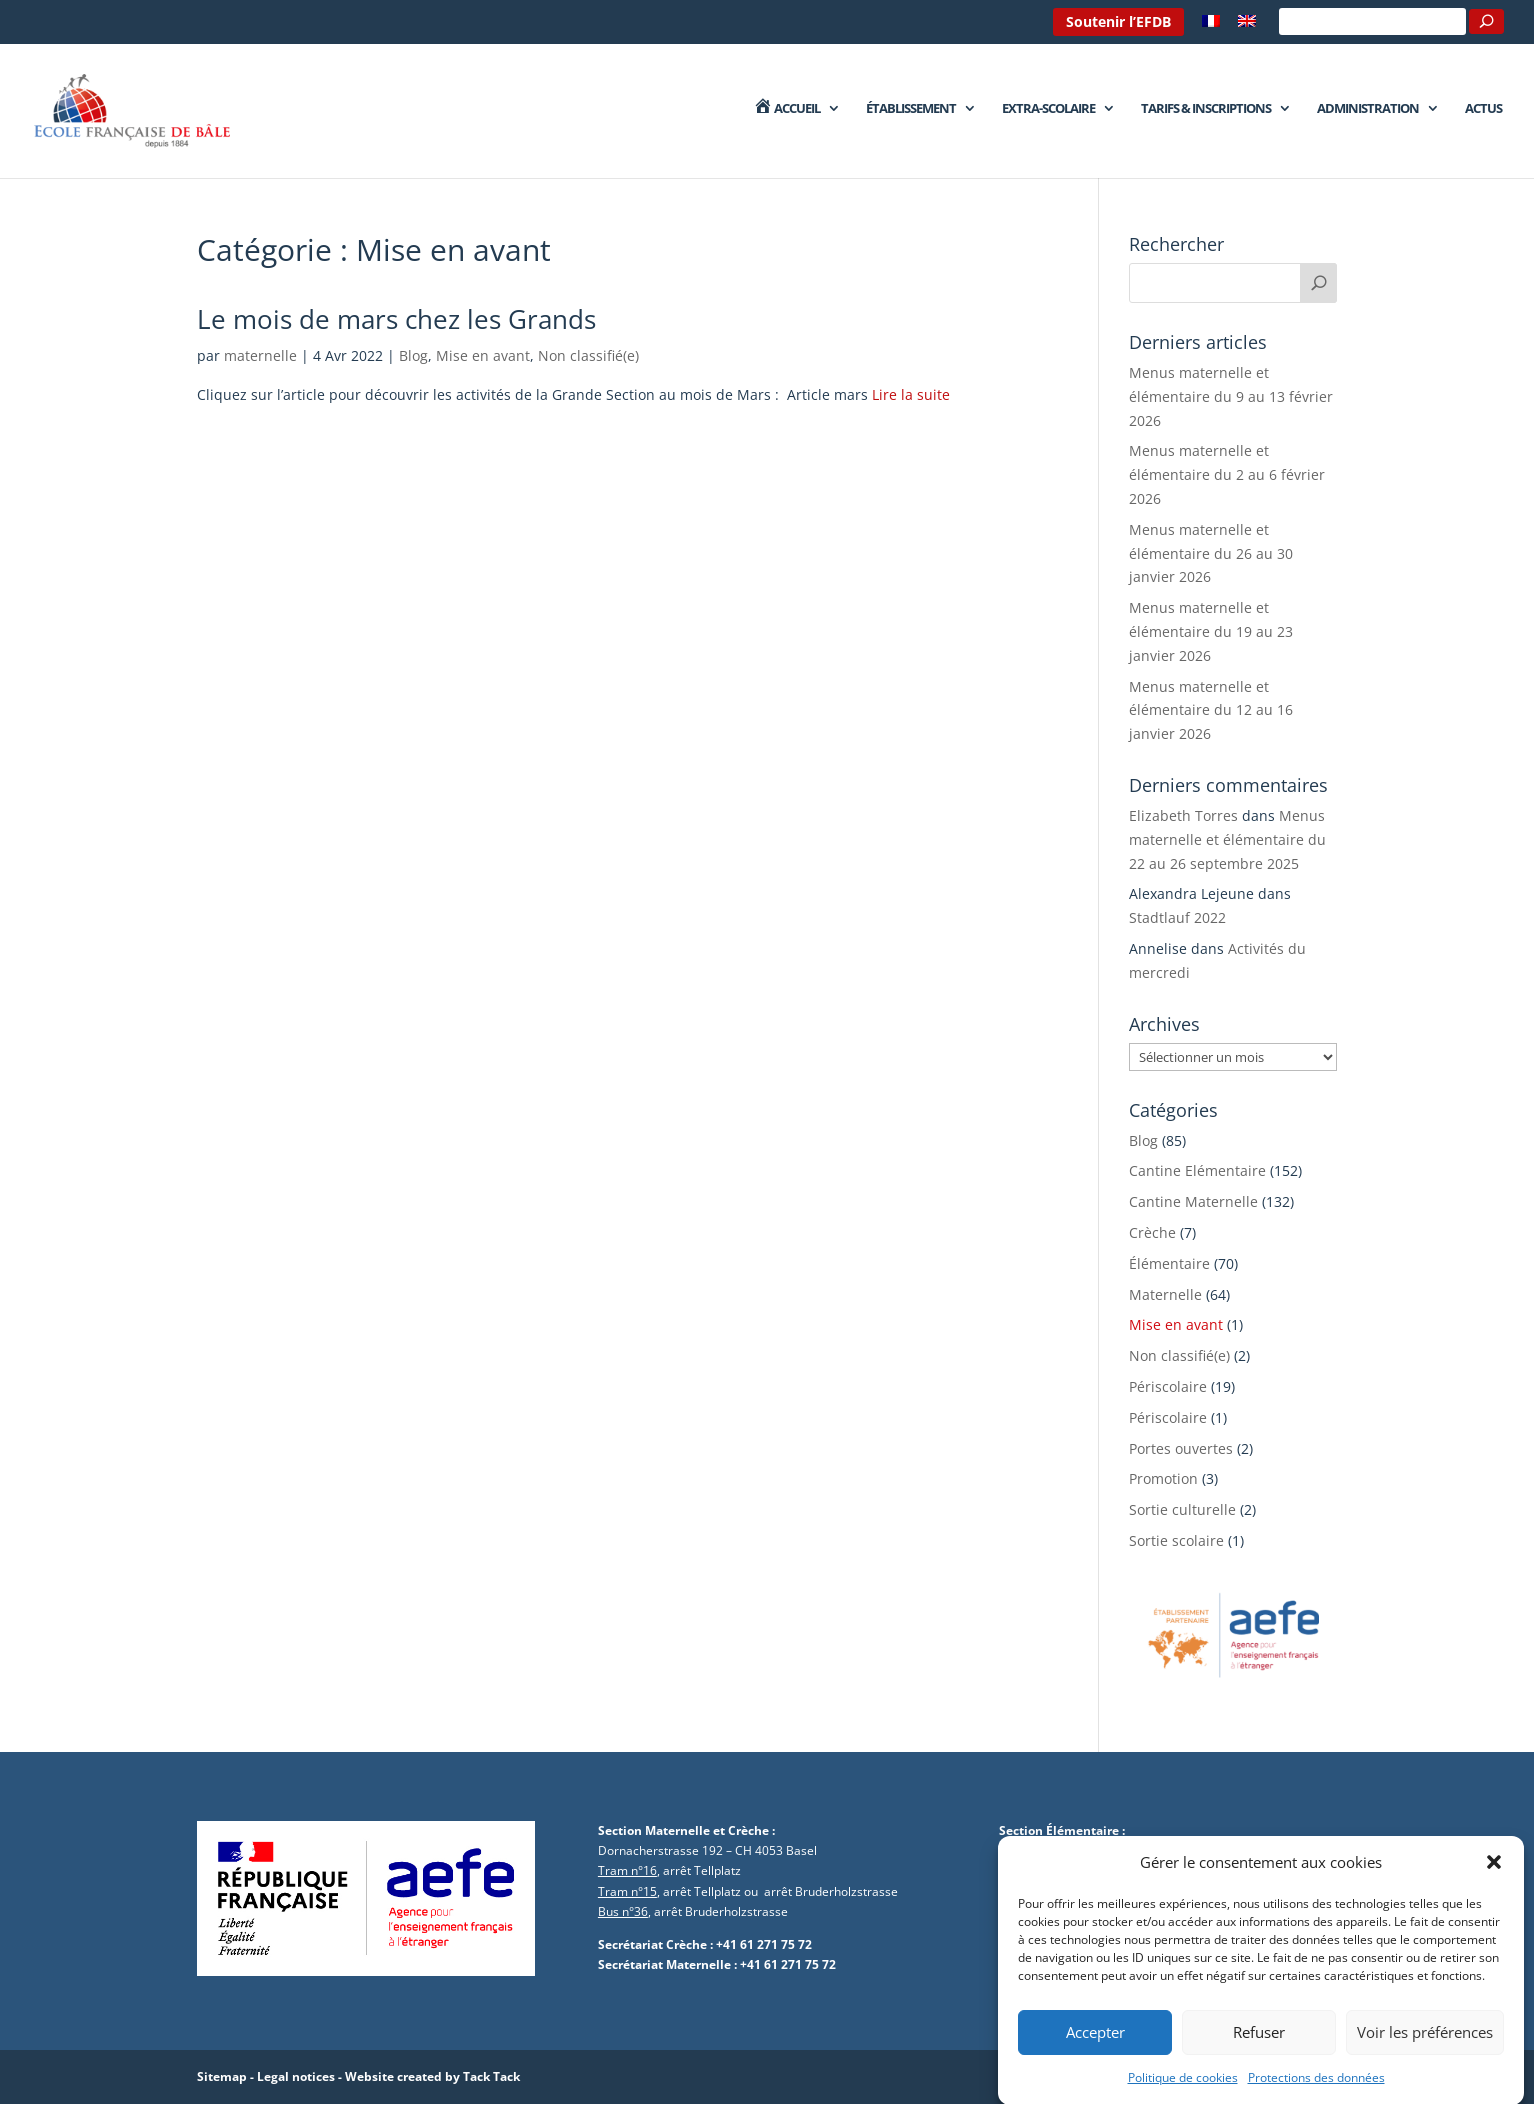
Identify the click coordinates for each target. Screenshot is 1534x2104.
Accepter (1095, 2053)
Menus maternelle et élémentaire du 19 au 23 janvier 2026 (1211, 631)
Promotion (1163, 1478)
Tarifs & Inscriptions (1206, 109)
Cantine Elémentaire (1197, 1170)
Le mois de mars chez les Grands (396, 319)
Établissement (911, 109)
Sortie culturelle (1182, 1509)
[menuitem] (1211, 26)
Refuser (1259, 2053)
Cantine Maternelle (1193, 1201)
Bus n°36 (623, 1911)
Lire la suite (911, 394)
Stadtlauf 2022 (1177, 917)
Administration (1368, 109)
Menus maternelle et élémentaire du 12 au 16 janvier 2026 (1211, 710)
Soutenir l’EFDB (1118, 21)
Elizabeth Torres (1183, 815)
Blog (413, 355)
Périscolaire (1168, 1386)
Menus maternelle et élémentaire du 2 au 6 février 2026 (1227, 474)
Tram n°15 (627, 1891)
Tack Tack (491, 2076)
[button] (1494, 1884)
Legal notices (296, 2076)
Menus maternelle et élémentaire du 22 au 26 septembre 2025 (1227, 839)
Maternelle (1165, 1294)
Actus (1483, 109)
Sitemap (222, 2076)
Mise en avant (483, 355)
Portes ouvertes (1181, 1448)
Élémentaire (1169, 1263)
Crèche (1152, 1232)
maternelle (260, 355)
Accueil (786, 109)
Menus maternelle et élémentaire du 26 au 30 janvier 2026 (1211, 553)
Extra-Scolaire (1048, 109)
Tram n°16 (627, 1870)
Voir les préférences (1425, 2053)
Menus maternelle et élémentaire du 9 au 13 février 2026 (1231, 396)
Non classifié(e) (588, 355)
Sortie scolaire (1176, 1540)
